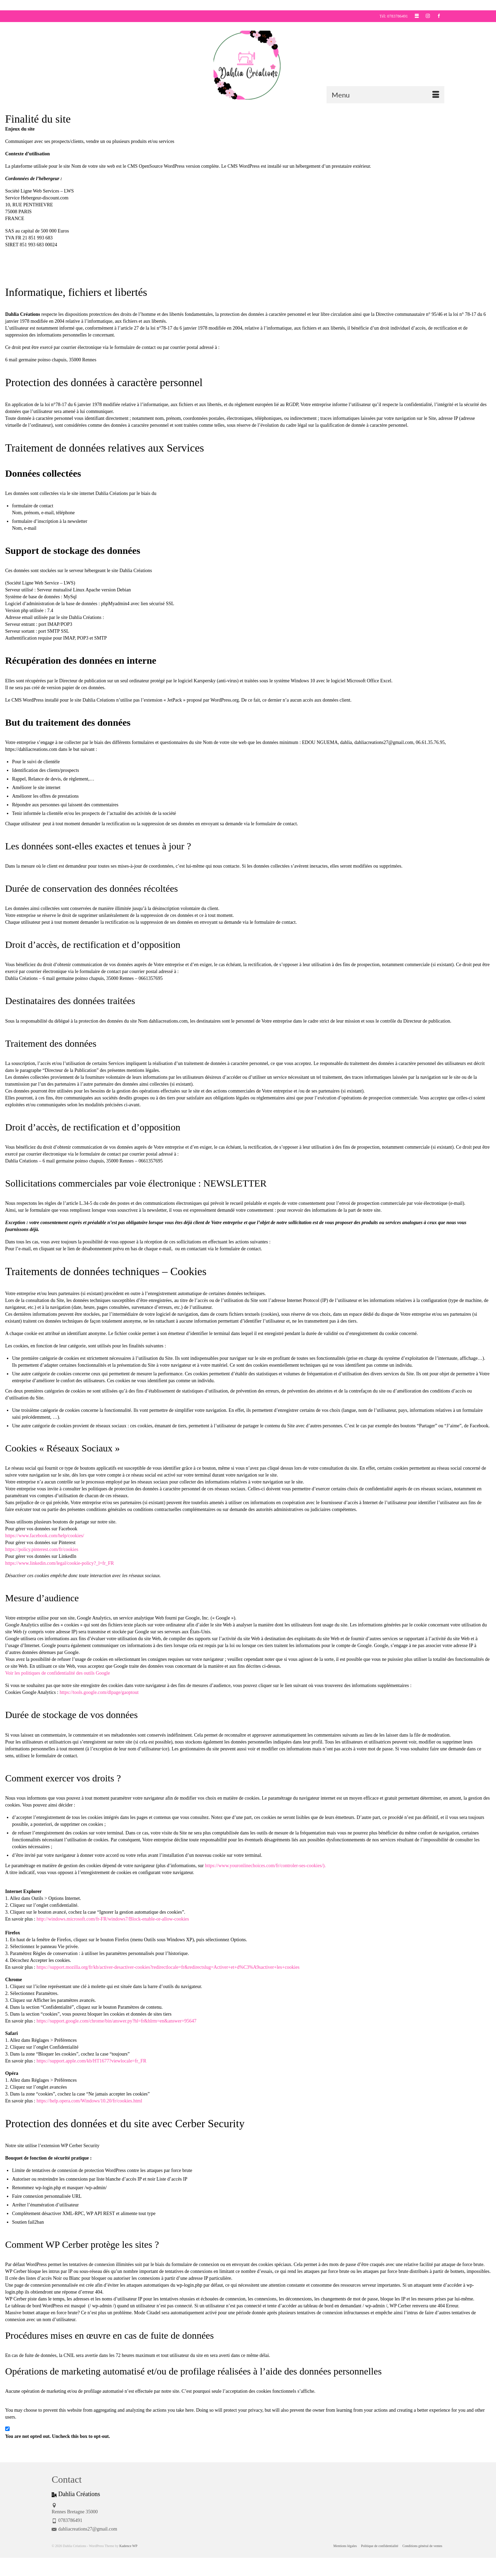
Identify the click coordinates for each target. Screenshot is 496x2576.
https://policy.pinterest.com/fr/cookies (41, 1549)
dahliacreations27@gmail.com (84, 2529)
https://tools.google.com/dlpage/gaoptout (99, 1692)
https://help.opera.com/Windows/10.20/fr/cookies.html (89, 2100)
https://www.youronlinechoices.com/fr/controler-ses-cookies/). (265, 1865)
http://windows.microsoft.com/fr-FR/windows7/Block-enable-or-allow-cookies (113, 1919)
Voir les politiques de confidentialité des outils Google (57, 1673)
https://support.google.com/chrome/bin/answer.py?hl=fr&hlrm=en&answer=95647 (116, 2021)
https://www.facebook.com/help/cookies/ (44, 1535)
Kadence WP (128, 2546)
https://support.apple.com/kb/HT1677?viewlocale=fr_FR (91, 2060)
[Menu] (385, 94)
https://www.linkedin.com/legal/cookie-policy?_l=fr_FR (59, 1563)
